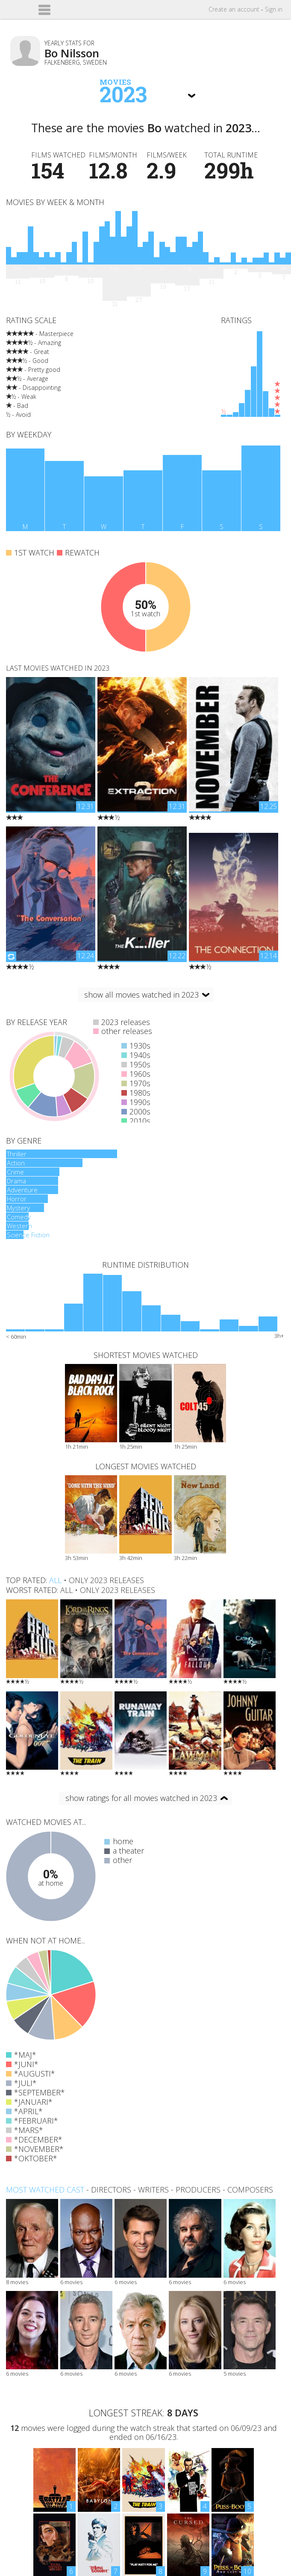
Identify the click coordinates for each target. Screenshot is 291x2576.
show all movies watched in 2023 (141, 994)
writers (153, 2189)
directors (111, 2189)
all (55, 1580)
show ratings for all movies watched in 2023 (141, 1798)
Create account (234, 9)
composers (250, 2189)
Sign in (273, 9)
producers (198, 2189)
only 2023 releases (106, 1580)
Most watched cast (45, 2189)
